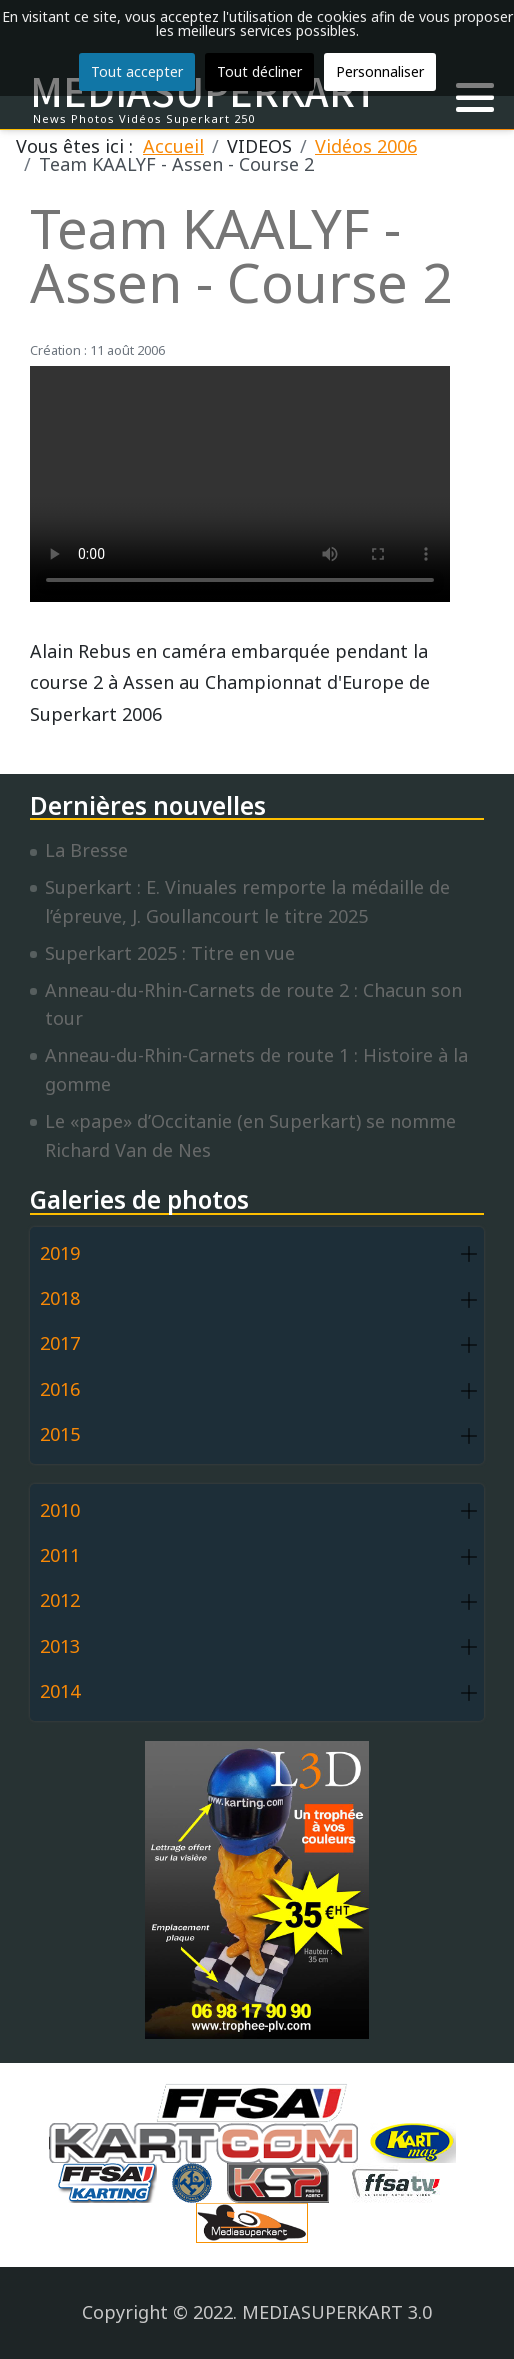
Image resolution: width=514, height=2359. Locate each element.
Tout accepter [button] (137, 71)
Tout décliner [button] (259, 71)
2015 (60, 1434)
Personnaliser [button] (380, 71)
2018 (60, 1298)
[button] (475, 98)
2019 (60, 1253)
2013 (60, 1646)
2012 (60, 1600)
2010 (60, 1510)
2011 (60, 1555)
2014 (60, 1691)
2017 (60, 1343)
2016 (60, 1389)
